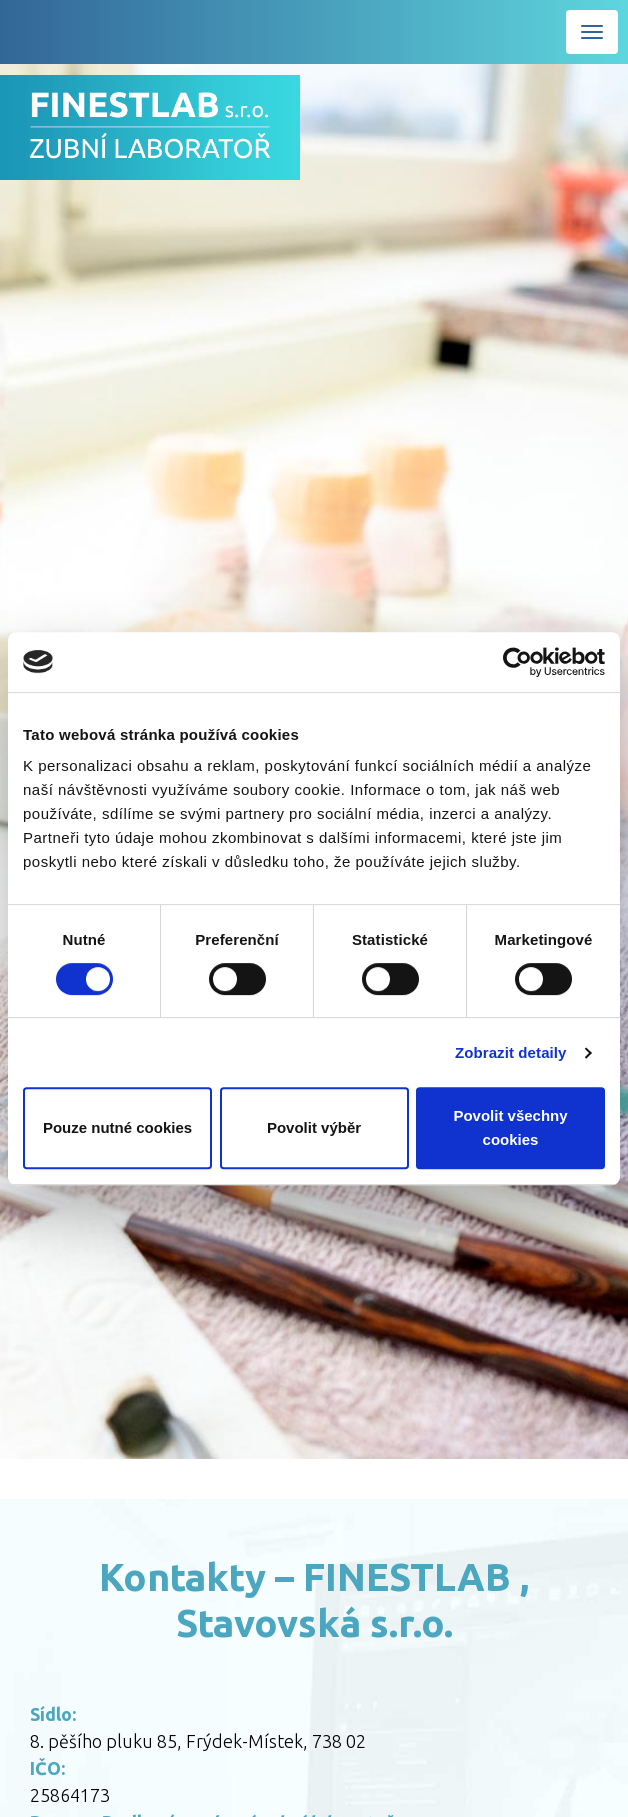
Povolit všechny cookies (510, 1127)
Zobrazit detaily (511, 1052)
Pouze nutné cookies (117, 1127)
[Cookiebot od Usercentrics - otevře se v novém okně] (517, 662)
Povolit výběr (314, 1127)
